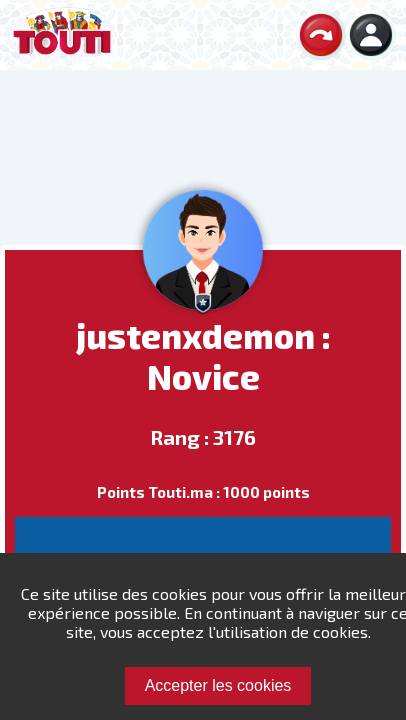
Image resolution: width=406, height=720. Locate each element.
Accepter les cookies (218, 685)
